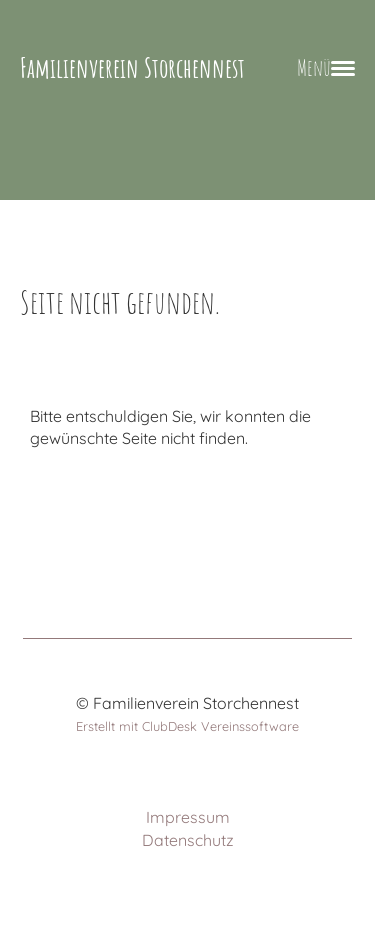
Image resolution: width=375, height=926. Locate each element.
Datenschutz (188, 840)
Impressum (188, 817)
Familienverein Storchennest (132, 67)
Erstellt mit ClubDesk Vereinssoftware (187, 726)
